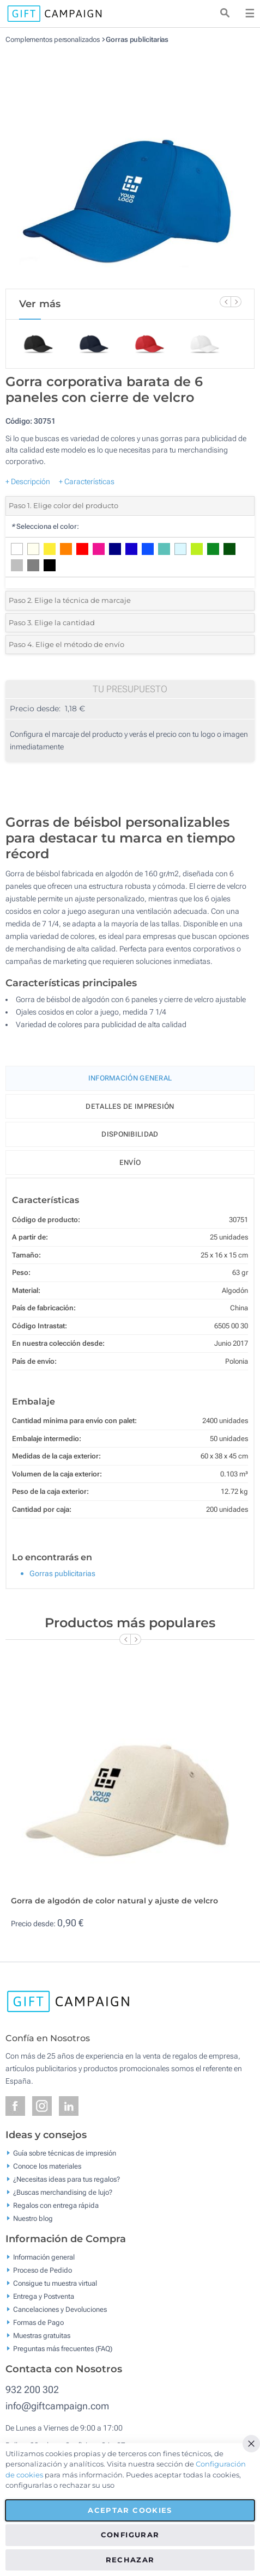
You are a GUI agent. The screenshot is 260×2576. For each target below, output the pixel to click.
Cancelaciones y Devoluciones (60, 2309)
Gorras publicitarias (137, 39)
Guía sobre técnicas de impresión (64, 2153)
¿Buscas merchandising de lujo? (62, 2192)
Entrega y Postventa (43, 2296)
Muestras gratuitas (41, 2335)
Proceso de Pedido (42, 2270)
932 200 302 (32, 2389)
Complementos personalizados (52, 39)
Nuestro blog (33, 2218)
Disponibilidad (129, 1134)
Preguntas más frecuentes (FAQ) (62, 2349)
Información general (44, 2257)
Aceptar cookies (130, 2510)
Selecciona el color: (45, 526)
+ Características (86, 481)
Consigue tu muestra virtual (55, 2283)
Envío (130, 1162)
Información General (130, 1078)
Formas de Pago (38, 2322)
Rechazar (130, 2559)
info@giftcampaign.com (57, 2406)
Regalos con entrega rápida (56, 2205)
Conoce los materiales (47, 2166)
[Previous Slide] (225, 301)
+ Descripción (27, 481)
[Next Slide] (236, 301)
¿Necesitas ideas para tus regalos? (66, 2179)
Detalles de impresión (130, 1106)
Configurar (130, 2534)
